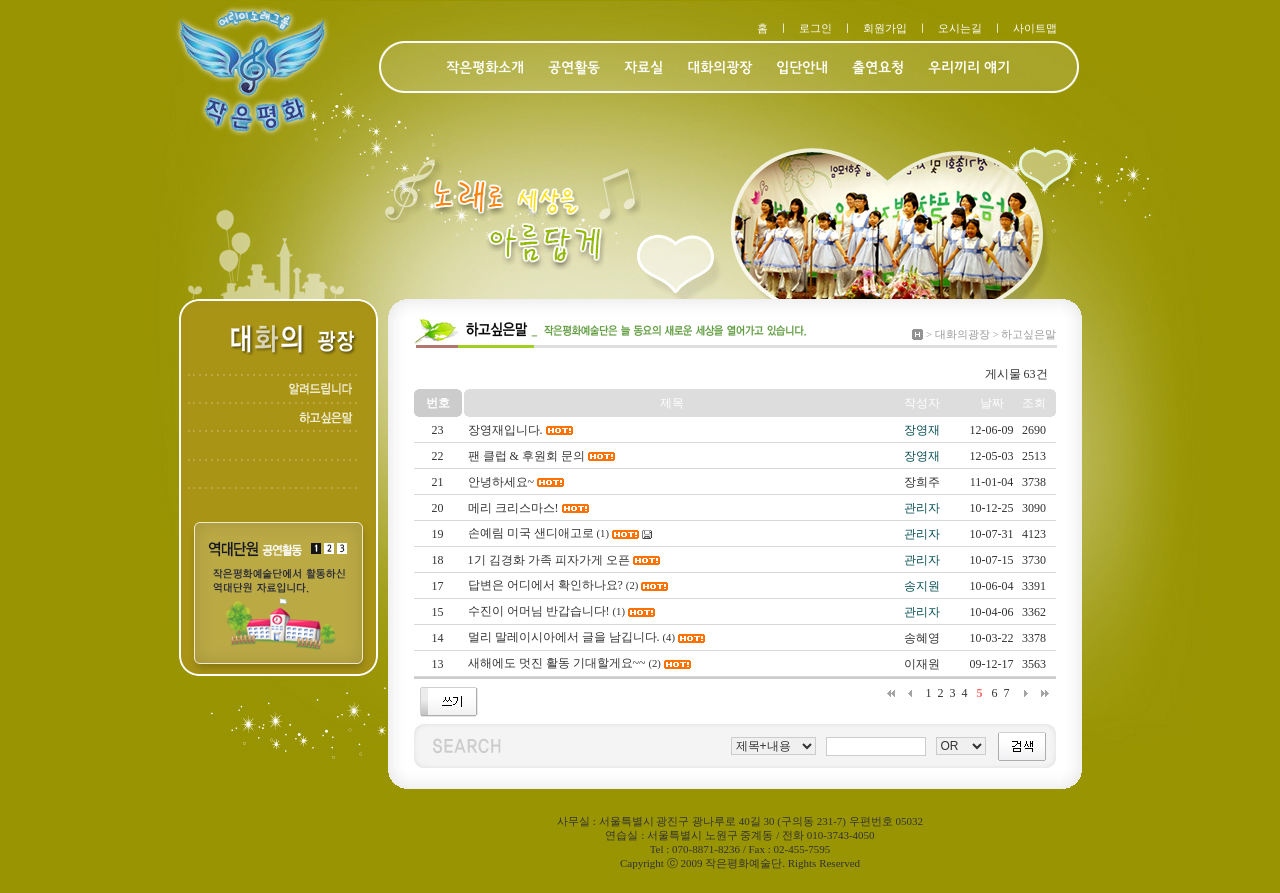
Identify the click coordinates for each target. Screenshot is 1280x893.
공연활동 (574, 68)
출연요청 (878, 68)
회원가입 (885, 28)
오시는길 (960, 28)
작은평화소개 (485, 68)
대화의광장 (719, 68)
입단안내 (802, 68)
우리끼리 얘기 (969, 68)
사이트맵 (1035, 28)
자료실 (643, 68)
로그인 (815, 28)
